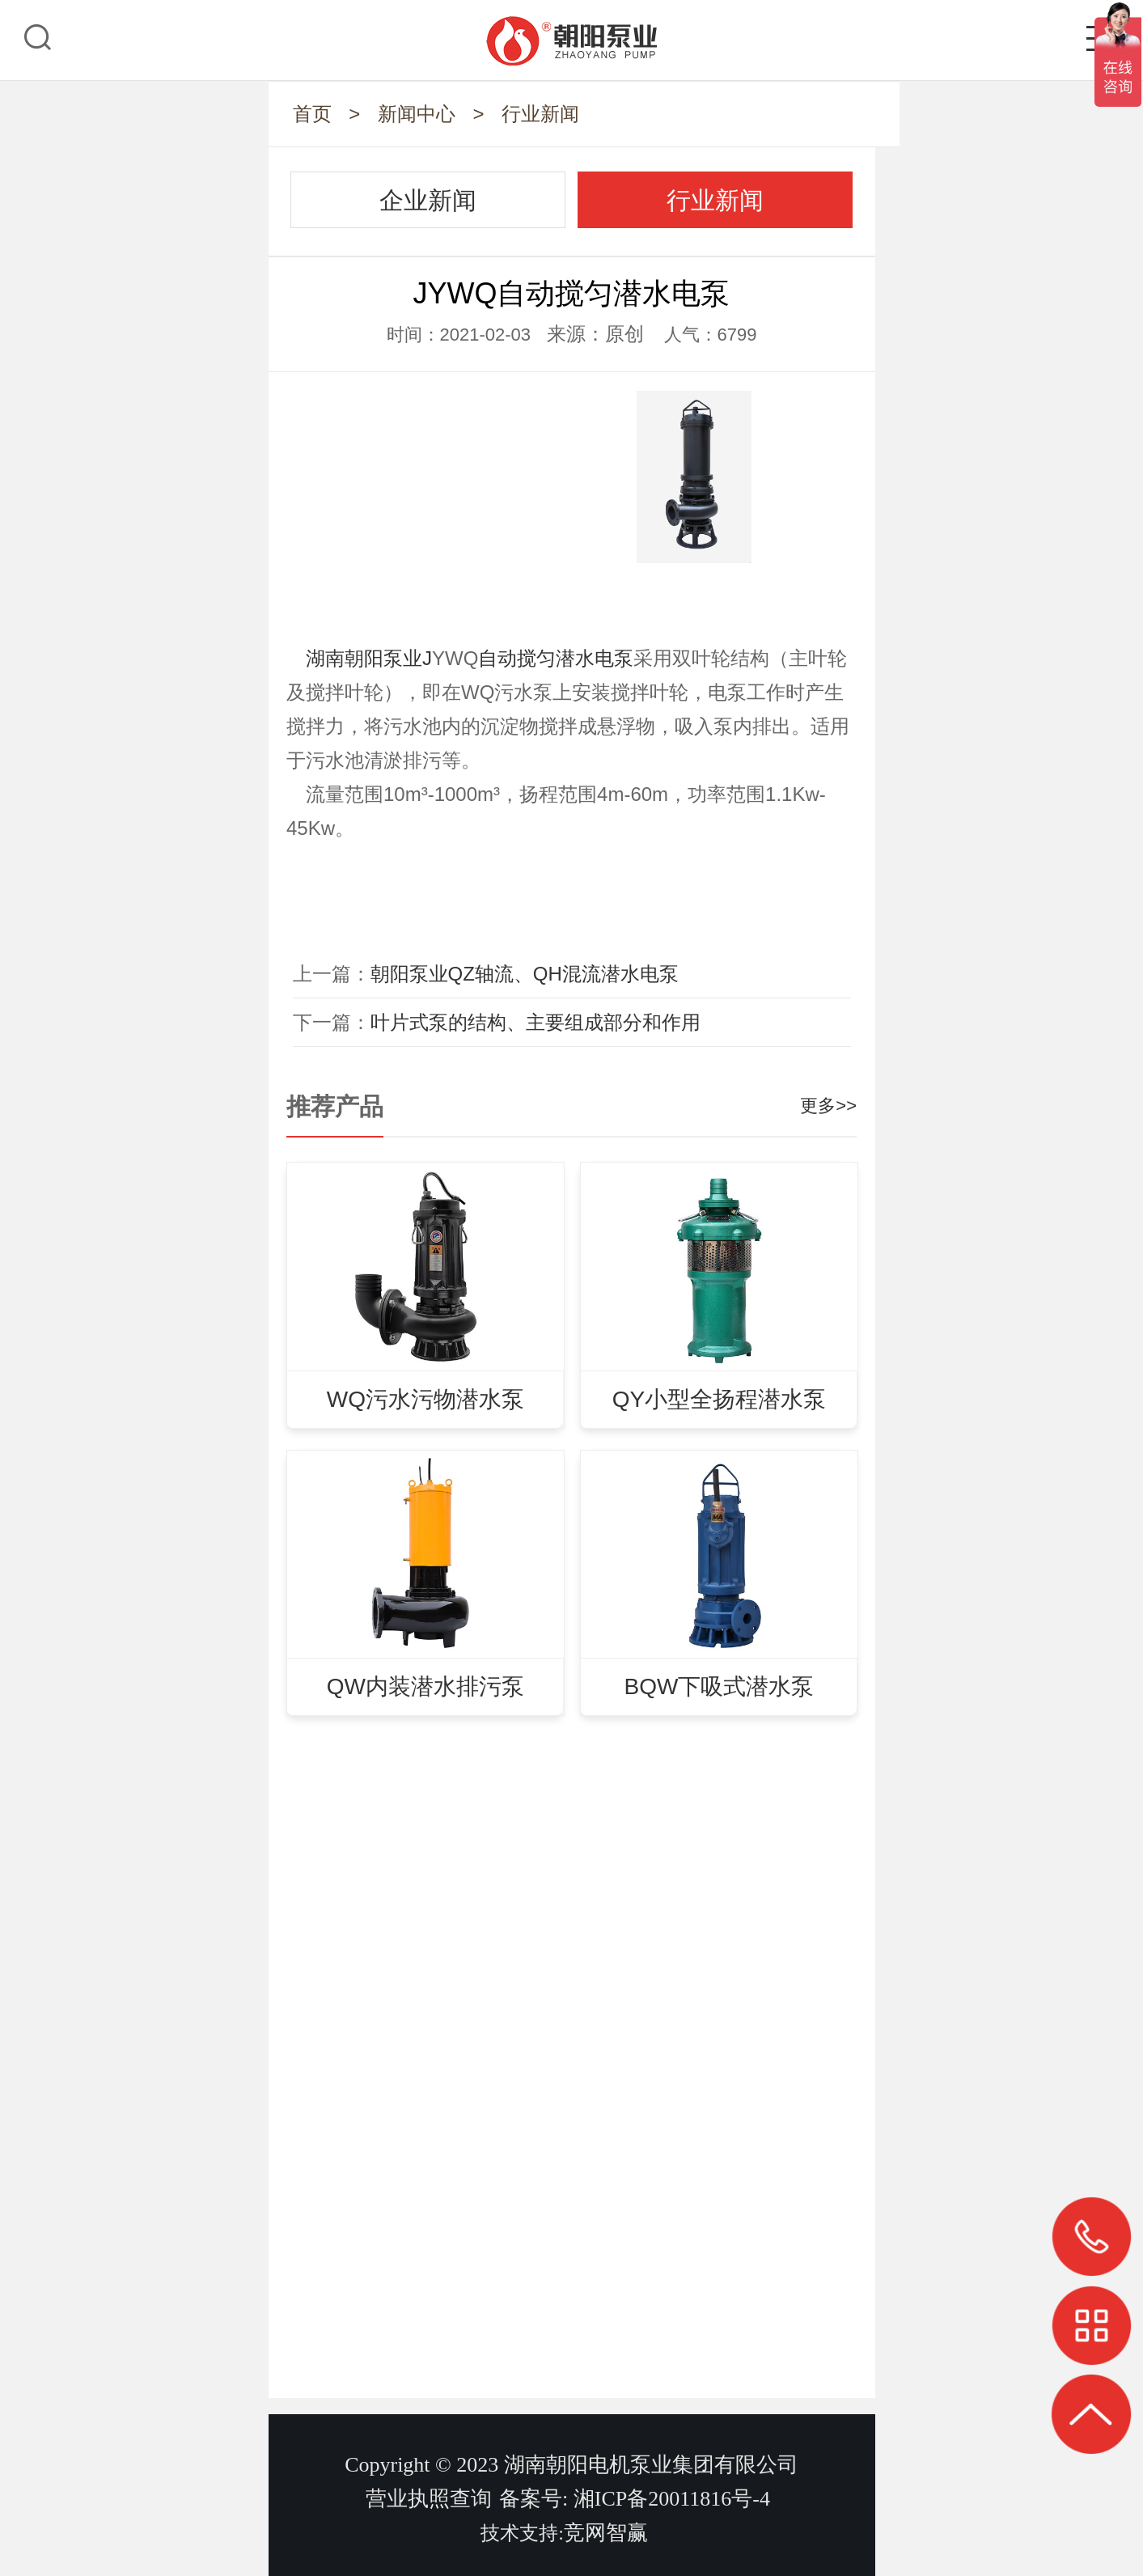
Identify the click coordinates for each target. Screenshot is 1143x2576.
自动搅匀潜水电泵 (555, 658)
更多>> (828, 1105)
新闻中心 (416, 114)
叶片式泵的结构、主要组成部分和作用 (535, 1022)
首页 (312, 114)
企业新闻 (427, 200)
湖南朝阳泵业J (369, 658)
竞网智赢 (606, 2532)
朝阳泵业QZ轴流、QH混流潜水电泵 (524, 974)
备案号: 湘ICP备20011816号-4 (634, 2498)
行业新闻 (540, 114)
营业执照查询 (429, 2498)
